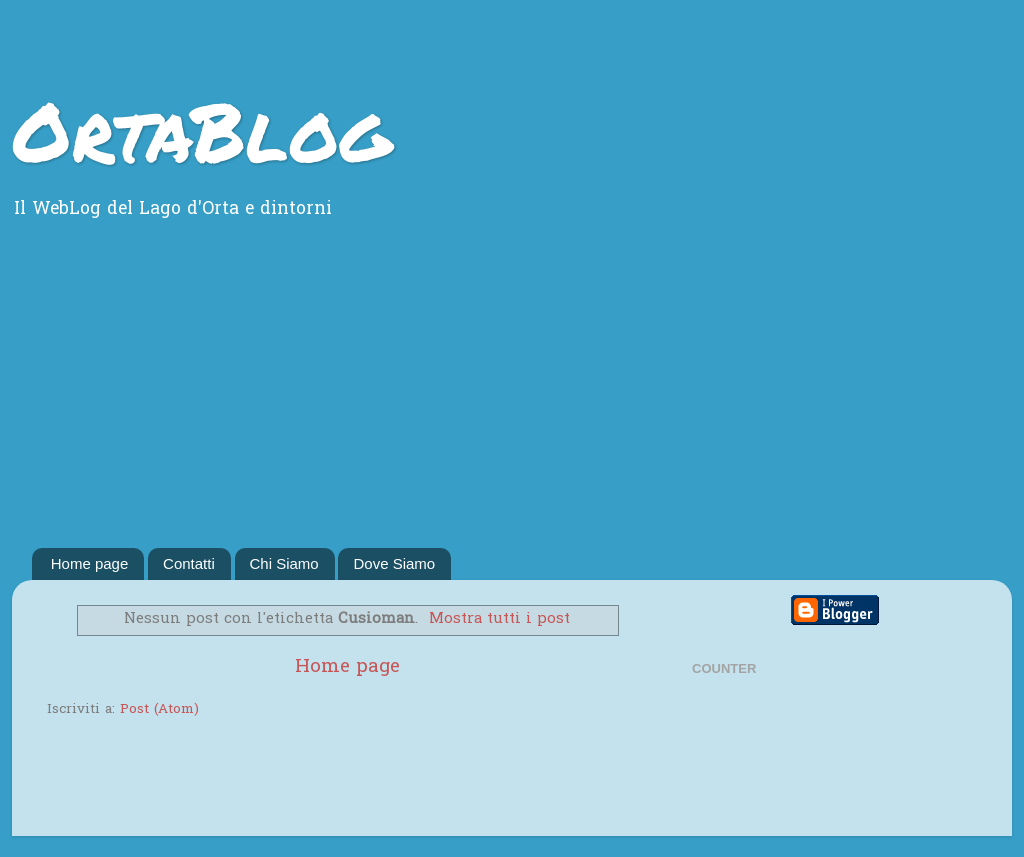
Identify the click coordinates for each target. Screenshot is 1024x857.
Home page (90, 563)
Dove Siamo (394, 563)
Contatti (189, 563)
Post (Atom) (159, 710)
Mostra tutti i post (499, 619)
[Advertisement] (512, 398)
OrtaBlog (201, 130)
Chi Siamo (284, 563)
